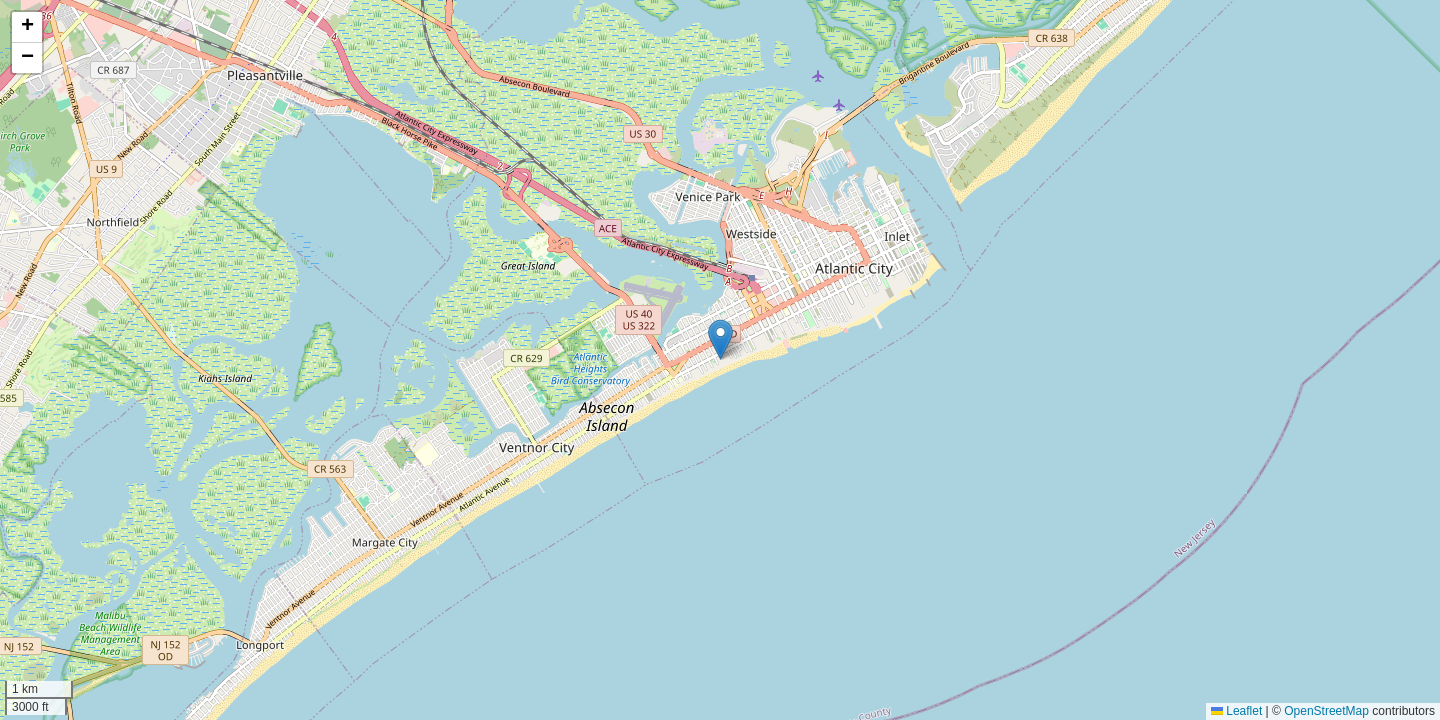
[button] (720, 339)
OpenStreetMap (1326, 711)
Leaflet (1236, 711)
